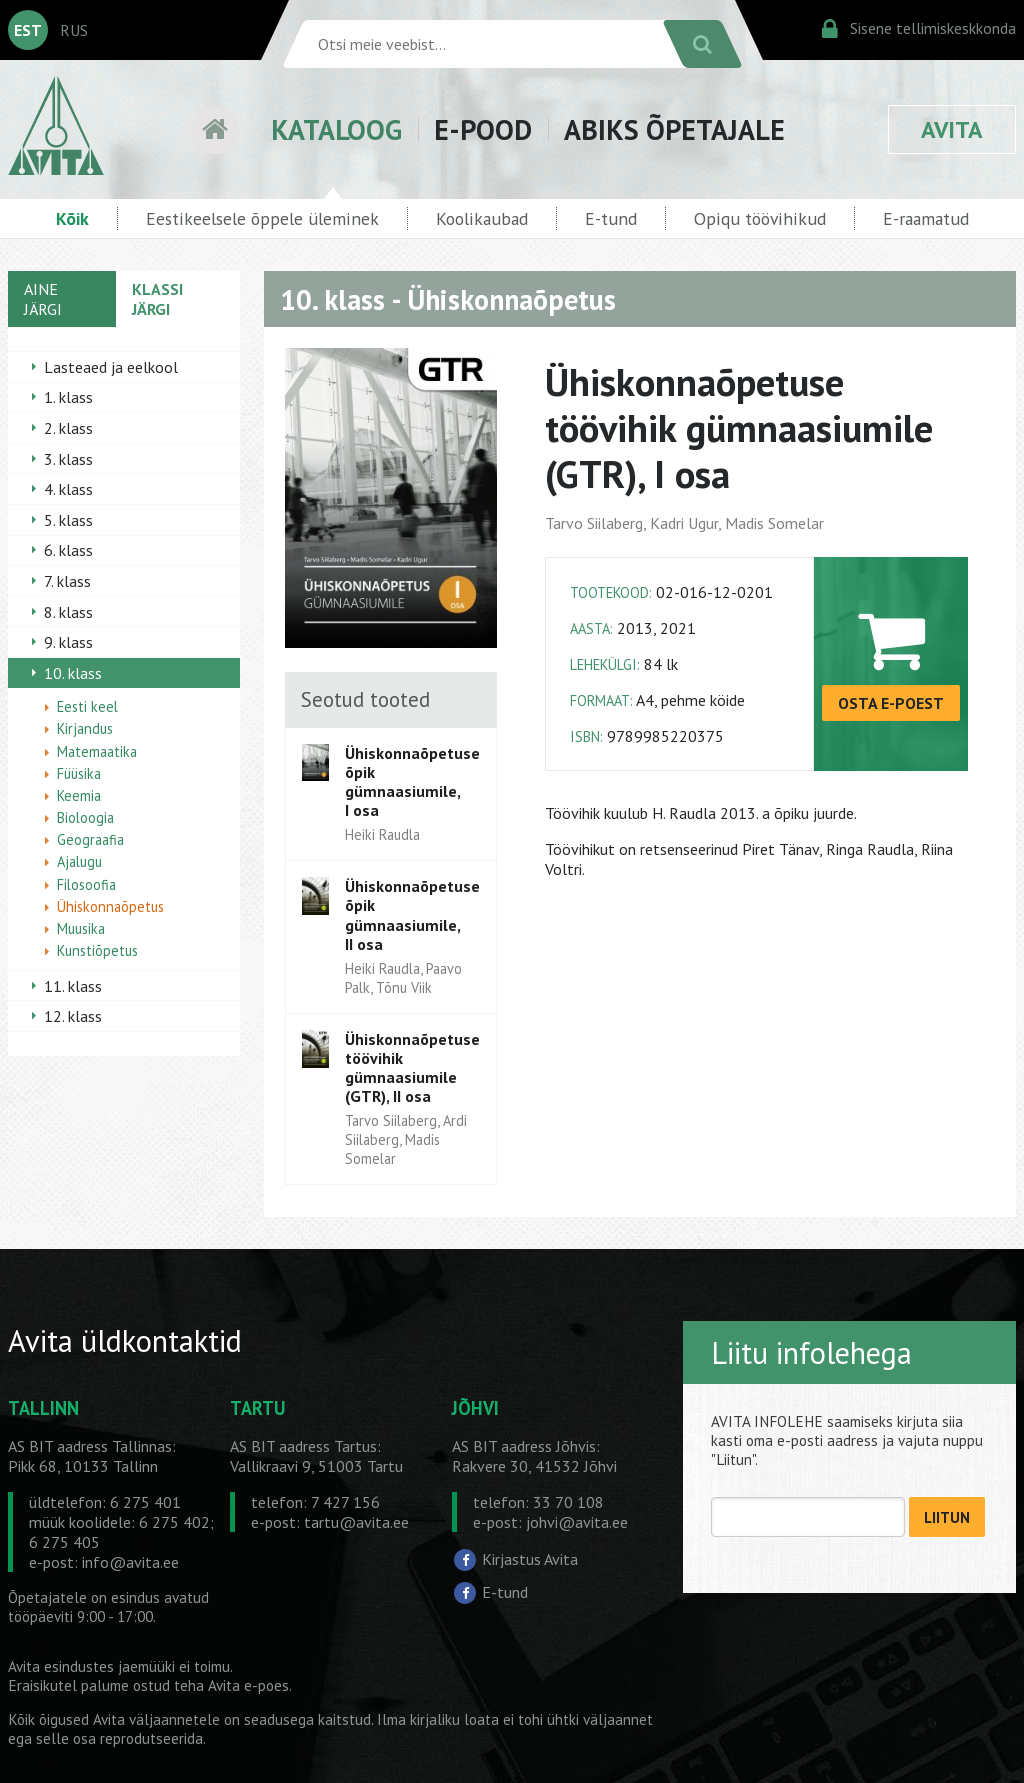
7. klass (67, 581)
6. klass (68, 550)
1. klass (68, 397)
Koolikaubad (482, 218)
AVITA (952, 129)
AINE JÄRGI (43, 299)
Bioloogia (85, 817)
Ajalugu (79, 861)
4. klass (68, 489)
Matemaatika (97, 751)
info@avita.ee (130, 1562)
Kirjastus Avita (530, 1559)
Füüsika (79, 773)
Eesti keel (87, 706)
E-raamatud (926, 218)
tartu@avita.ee (356, 1522)
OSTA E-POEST (891, 703)
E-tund (611, 218)
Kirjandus (85, 728)
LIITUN (947, 1517)
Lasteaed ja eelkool (111, 367)
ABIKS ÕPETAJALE (674, 129)
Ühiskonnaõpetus (110, 906)
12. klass (73, 1016)
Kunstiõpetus (97, 950)
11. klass (73, 986)
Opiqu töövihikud (760, 218)
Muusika (81, 928)
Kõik (72, 218)
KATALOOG (336, 129)
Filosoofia (86, 884)
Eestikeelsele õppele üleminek (262, 218)
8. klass (68, 612)
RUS (74, 30)
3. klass (68, 459)
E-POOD (483, 129)
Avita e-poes (248, 1685)
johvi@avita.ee (577, 1522)
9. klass (68, 642)
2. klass (68, 428)
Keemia (79, 795)
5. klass (68, 520)
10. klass (73, 673)
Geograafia (90, 839)
